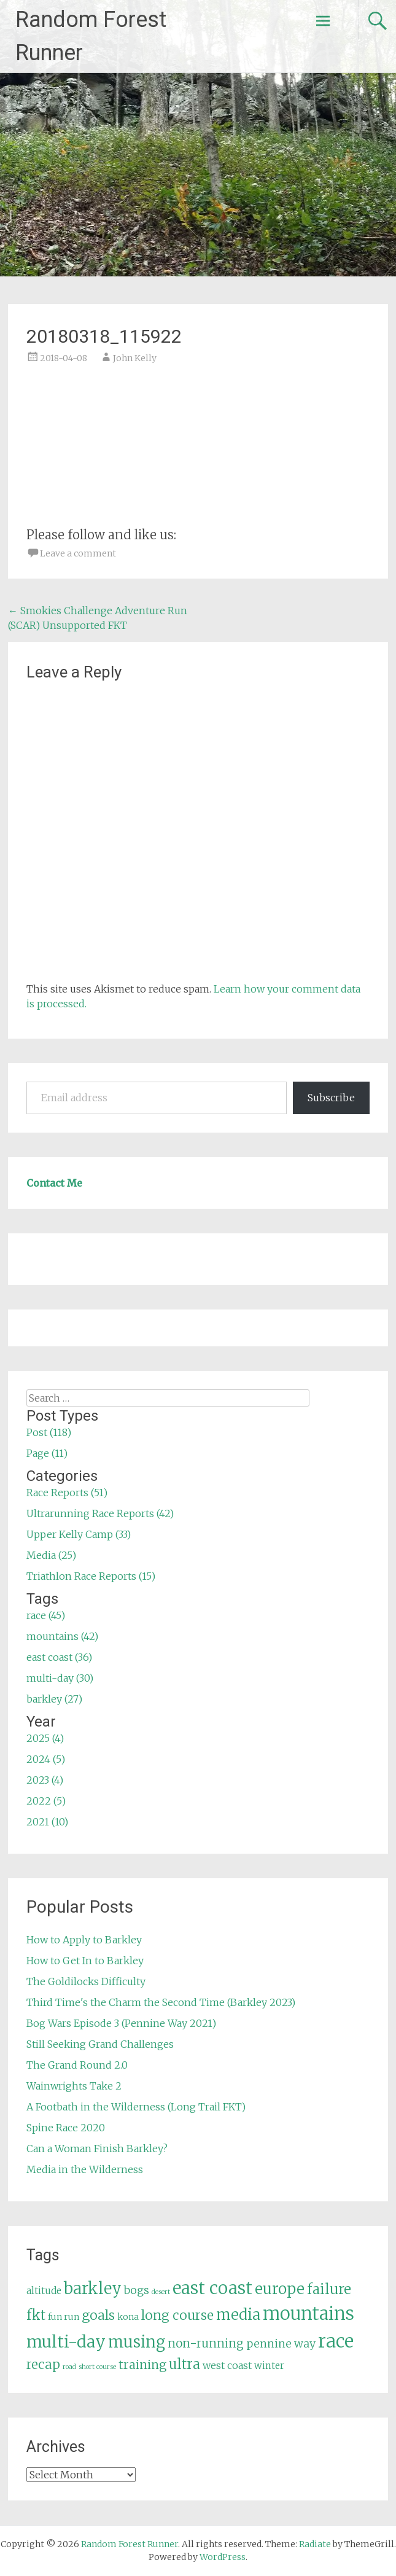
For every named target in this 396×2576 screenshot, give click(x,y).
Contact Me (54, 1183)
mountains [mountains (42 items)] (308, 2314)
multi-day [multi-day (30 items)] (66, 2342)
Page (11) (47, 1453)
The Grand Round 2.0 (77, 2065)
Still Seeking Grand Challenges (100, 2044)
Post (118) (48, 1432)
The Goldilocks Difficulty (86, 1981)
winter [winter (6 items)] (269, 2365)
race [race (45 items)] (336, 2341)
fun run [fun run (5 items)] (63, 2316)
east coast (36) (59, 1657)
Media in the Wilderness (84, 2169)
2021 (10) (47, 1822)
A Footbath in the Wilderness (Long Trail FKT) (136, 2107)
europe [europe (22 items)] (280, 2288)
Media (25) (51, 1555)
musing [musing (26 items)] (136, 2342)
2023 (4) (44, 1780)
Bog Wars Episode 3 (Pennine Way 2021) (121, 2023)
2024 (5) (45, 1759)
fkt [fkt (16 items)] (35, 2315)
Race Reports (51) (66, 1492)
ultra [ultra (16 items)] (184, 2364)
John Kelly (135, 358)
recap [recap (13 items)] (43, 2365)
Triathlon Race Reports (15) (90, 1576)
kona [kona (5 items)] (128, 2316)
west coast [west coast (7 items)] (227, 2365)
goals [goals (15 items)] (98, 2315)
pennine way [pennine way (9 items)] (281, 2344)
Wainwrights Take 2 (74, 2086)
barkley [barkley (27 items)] (93, 2288)
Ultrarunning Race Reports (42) (100, 1513)
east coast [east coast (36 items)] (212, 2288)
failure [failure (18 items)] (329, 2289)
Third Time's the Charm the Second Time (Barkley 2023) (160, 2002)
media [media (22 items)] (238, 2314)
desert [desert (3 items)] (161, 2292)
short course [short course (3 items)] (97, 2367)
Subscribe (331, 1097)
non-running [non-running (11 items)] (206, 2343)
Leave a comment (78, 553)
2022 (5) (46, 1801)
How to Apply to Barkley (84, 1940)
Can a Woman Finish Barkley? (97, 2148)
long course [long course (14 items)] (177, 2315)
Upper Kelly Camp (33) (78, 1534)
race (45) (45, 1615)
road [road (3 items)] (69, 2367)
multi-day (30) (59, 1678)
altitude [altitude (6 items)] (43, 2291)
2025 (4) (45, 1738)
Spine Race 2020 (65, 2127)
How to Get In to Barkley (85, 1960)
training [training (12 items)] (142, 2364)
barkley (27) (54, 1699)
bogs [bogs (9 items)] (136, 2290)
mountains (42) (62, 1636)
